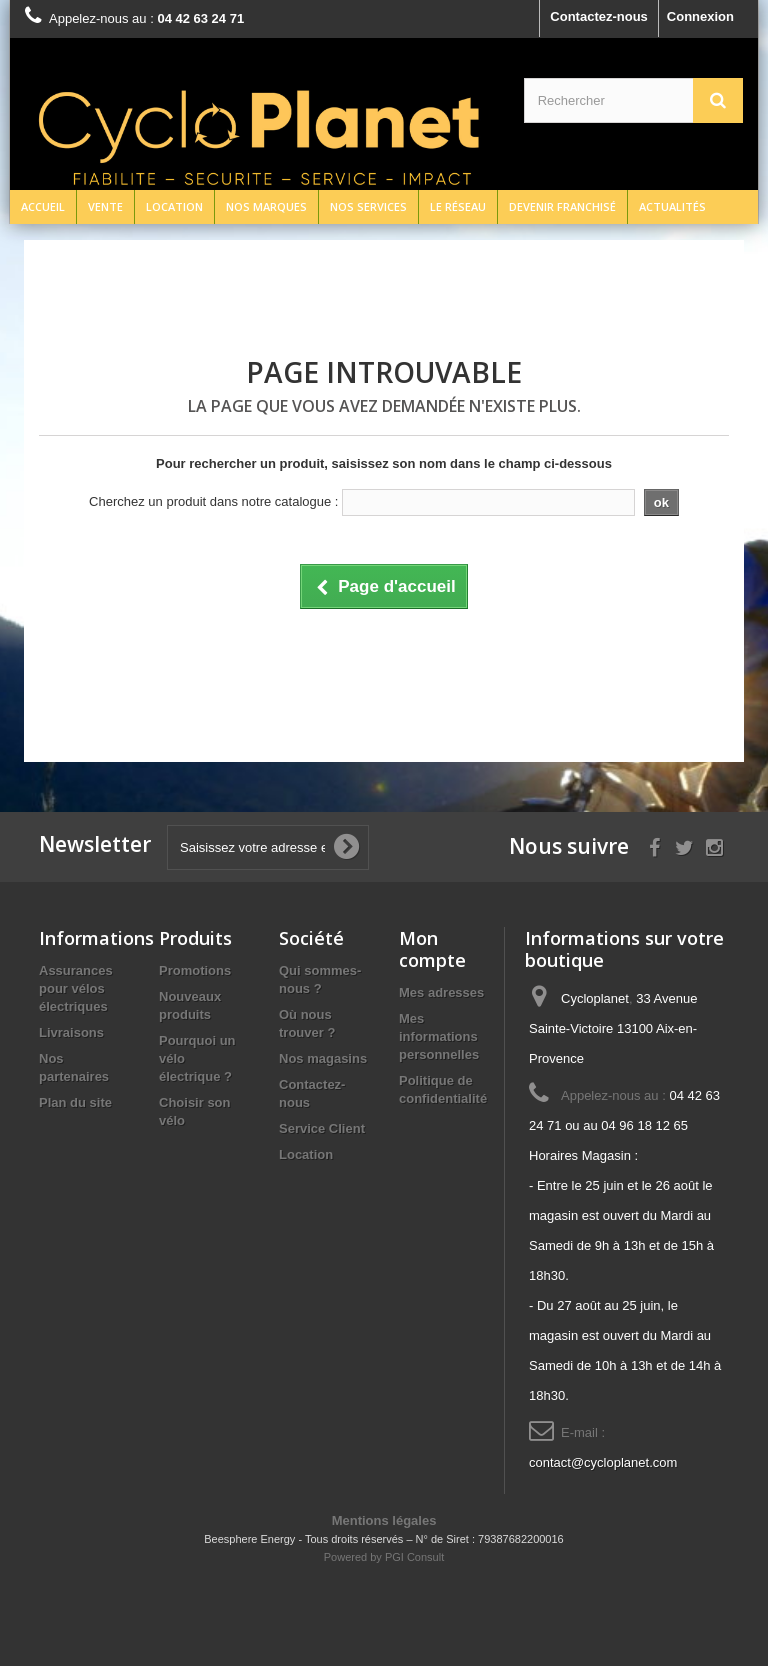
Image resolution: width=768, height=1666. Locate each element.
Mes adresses (441, 992)
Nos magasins (323, 1058)
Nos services (368, 206)
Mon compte (432, 949)
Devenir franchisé (562, 206)
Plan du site (75, 1102)
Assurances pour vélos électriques (76, 988)
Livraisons (71, 1032)
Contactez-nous (599, 16)
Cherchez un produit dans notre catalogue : (213, 501)
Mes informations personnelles (439, 1036)
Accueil (43, 206)
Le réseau (458, 206)
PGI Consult (414, 1557)
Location (174, 206)
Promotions (195, 970)
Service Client (322, 1128)
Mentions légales (384, 1520)
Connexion (700, 16)
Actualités (672, 206)
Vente (105, 206)
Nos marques (266, 206)
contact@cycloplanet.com (603, 1462)
